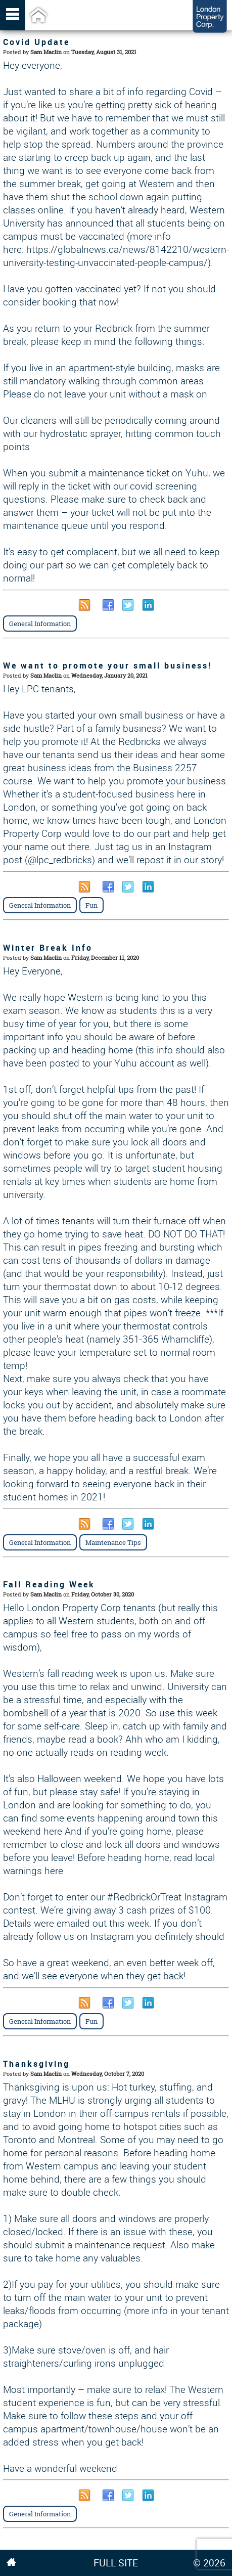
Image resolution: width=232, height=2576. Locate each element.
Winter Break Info (47, 947)
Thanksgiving (36, 2063)
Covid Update (36, 42)
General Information (40, 623)
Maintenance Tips (113, 1542)
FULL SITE (116, 2562)
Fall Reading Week (49, 1584)
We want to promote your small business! (107, 665)
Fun (91, 905)
